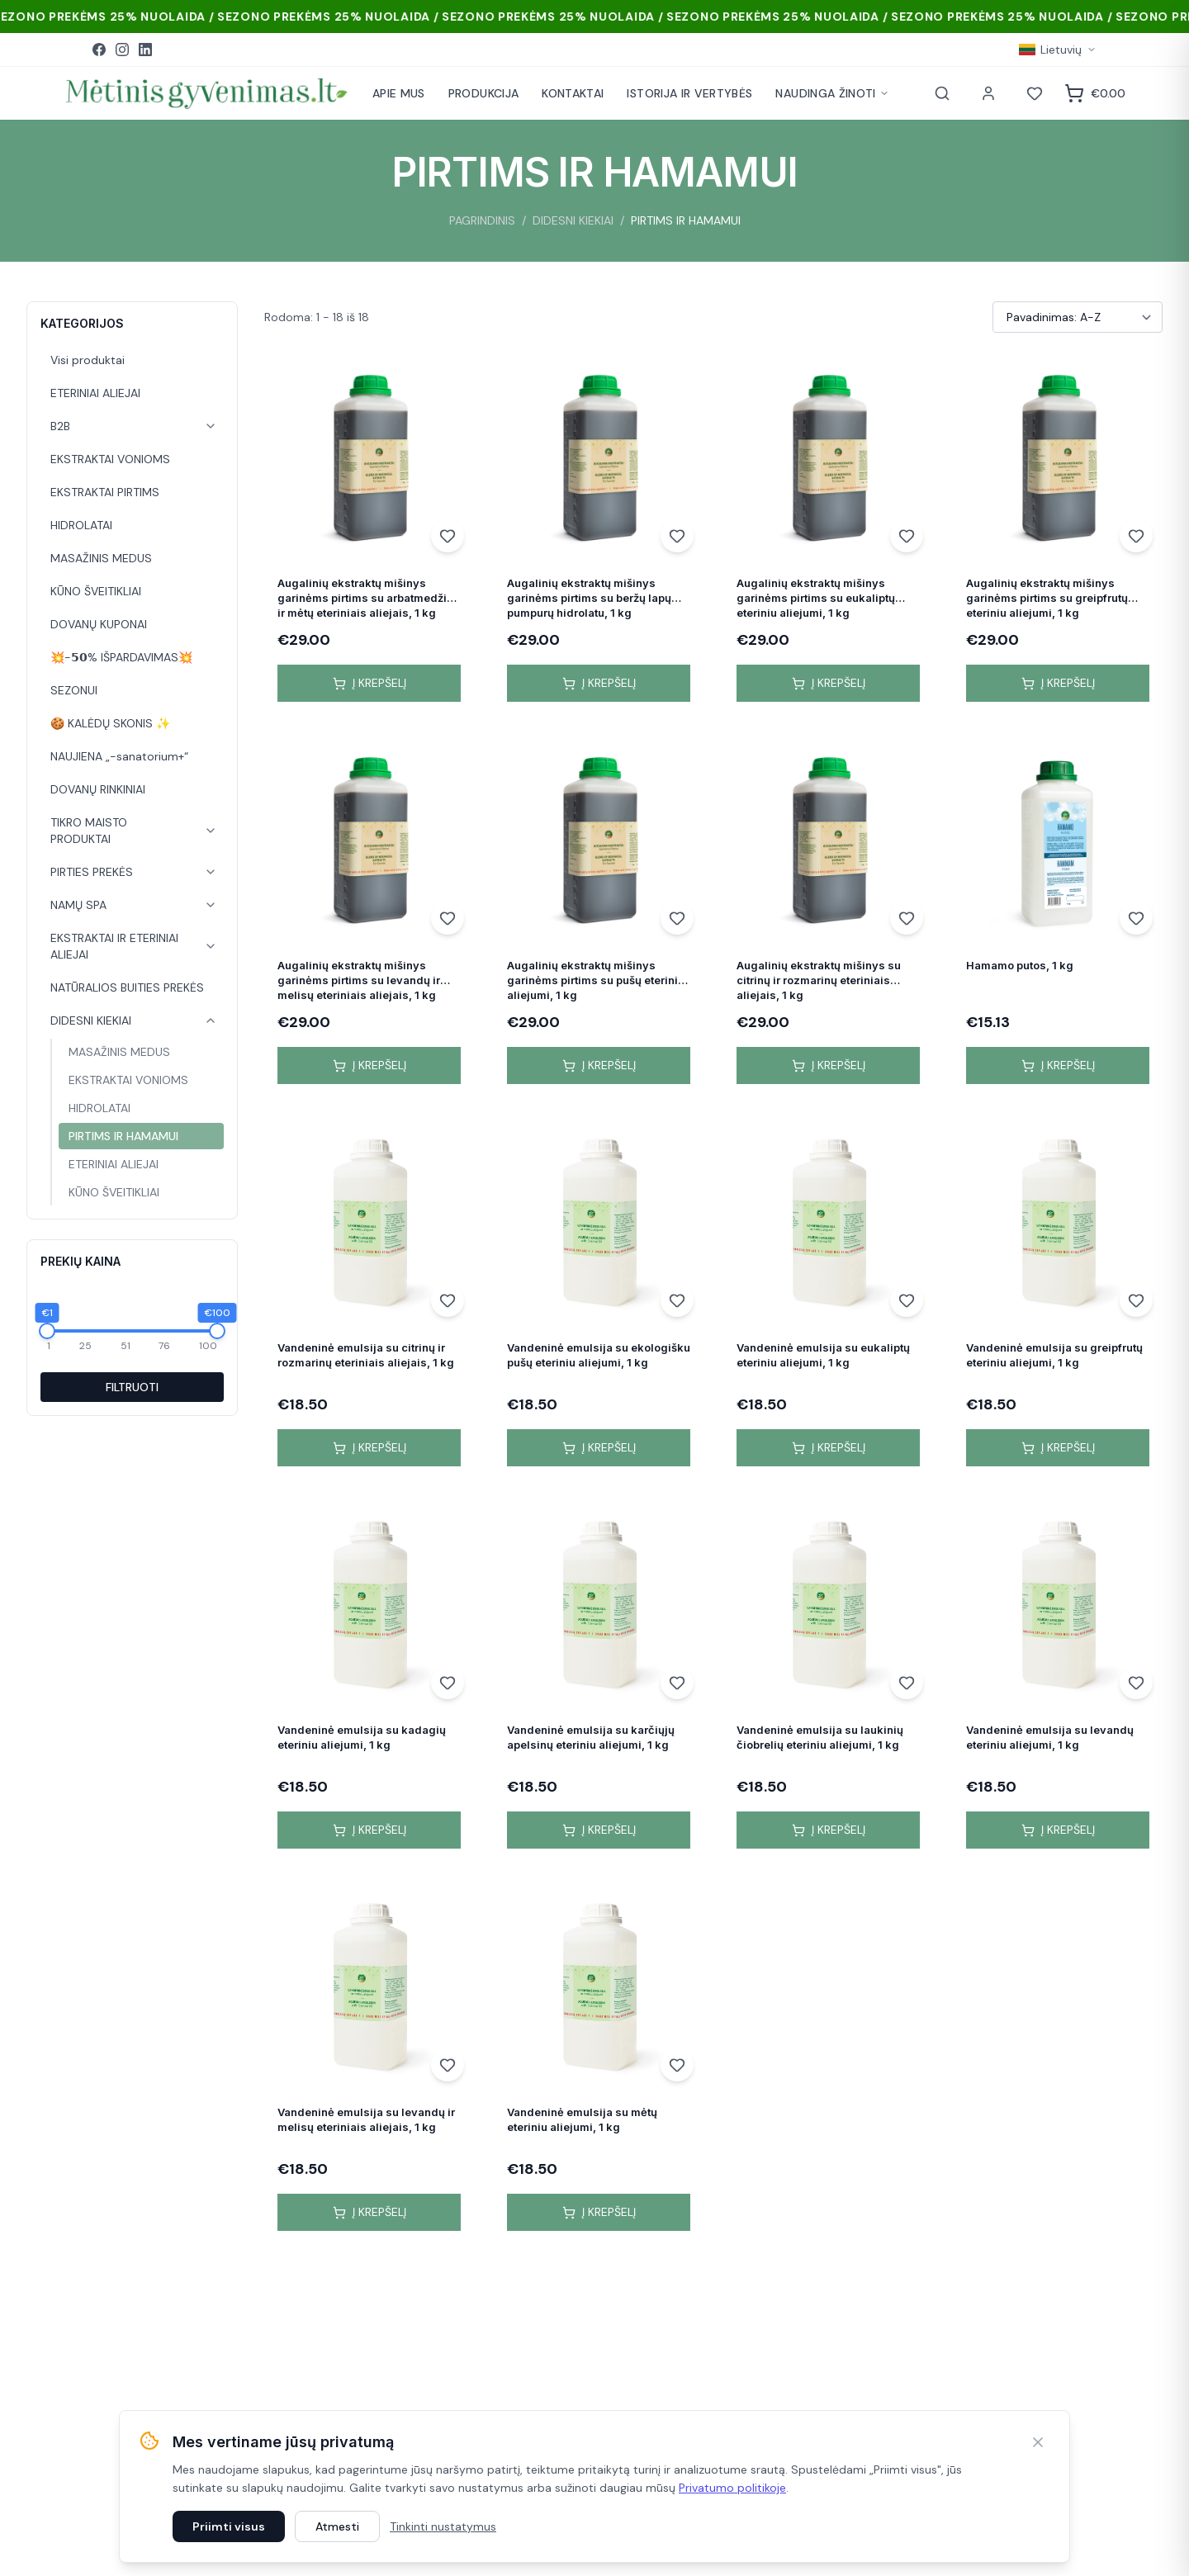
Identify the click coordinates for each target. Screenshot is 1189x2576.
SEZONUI (73, 690)
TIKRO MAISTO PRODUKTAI (88, 830)
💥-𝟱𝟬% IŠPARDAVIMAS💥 (121, 657)
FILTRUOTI (132, 1387)
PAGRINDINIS (482, 220)
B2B (60, 426)
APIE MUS (398, 93)
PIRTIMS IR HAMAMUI (123, 1136)
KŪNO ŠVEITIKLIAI (95, 591)
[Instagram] (122, 49)
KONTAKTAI (573, 93)
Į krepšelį (369, 682)
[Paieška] (942, 93)
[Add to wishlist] (447, 535)
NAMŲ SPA (78, 904)
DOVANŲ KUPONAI (98, 624)
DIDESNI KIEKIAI (573, 220)
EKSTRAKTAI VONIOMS (110, 459)
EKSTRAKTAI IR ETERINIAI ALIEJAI (114, 946)
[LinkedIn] (145, 49)
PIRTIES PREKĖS (91, 871)
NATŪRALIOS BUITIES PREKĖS (127, 987)
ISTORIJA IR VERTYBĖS (689, 93)
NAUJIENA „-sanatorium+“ (119, 756)
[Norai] (1034, 93)
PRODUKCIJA (483, 93)
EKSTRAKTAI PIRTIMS (104, 492)
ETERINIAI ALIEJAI (95, 393)
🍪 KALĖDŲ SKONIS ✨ (110, 723)
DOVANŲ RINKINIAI (97, 789)
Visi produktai (87, 360)
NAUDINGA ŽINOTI (831, 93)
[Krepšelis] (1094, 93)
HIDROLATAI (81, 525)
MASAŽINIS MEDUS (101, 558)
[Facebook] (99, 49)
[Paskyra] (988, 93)
